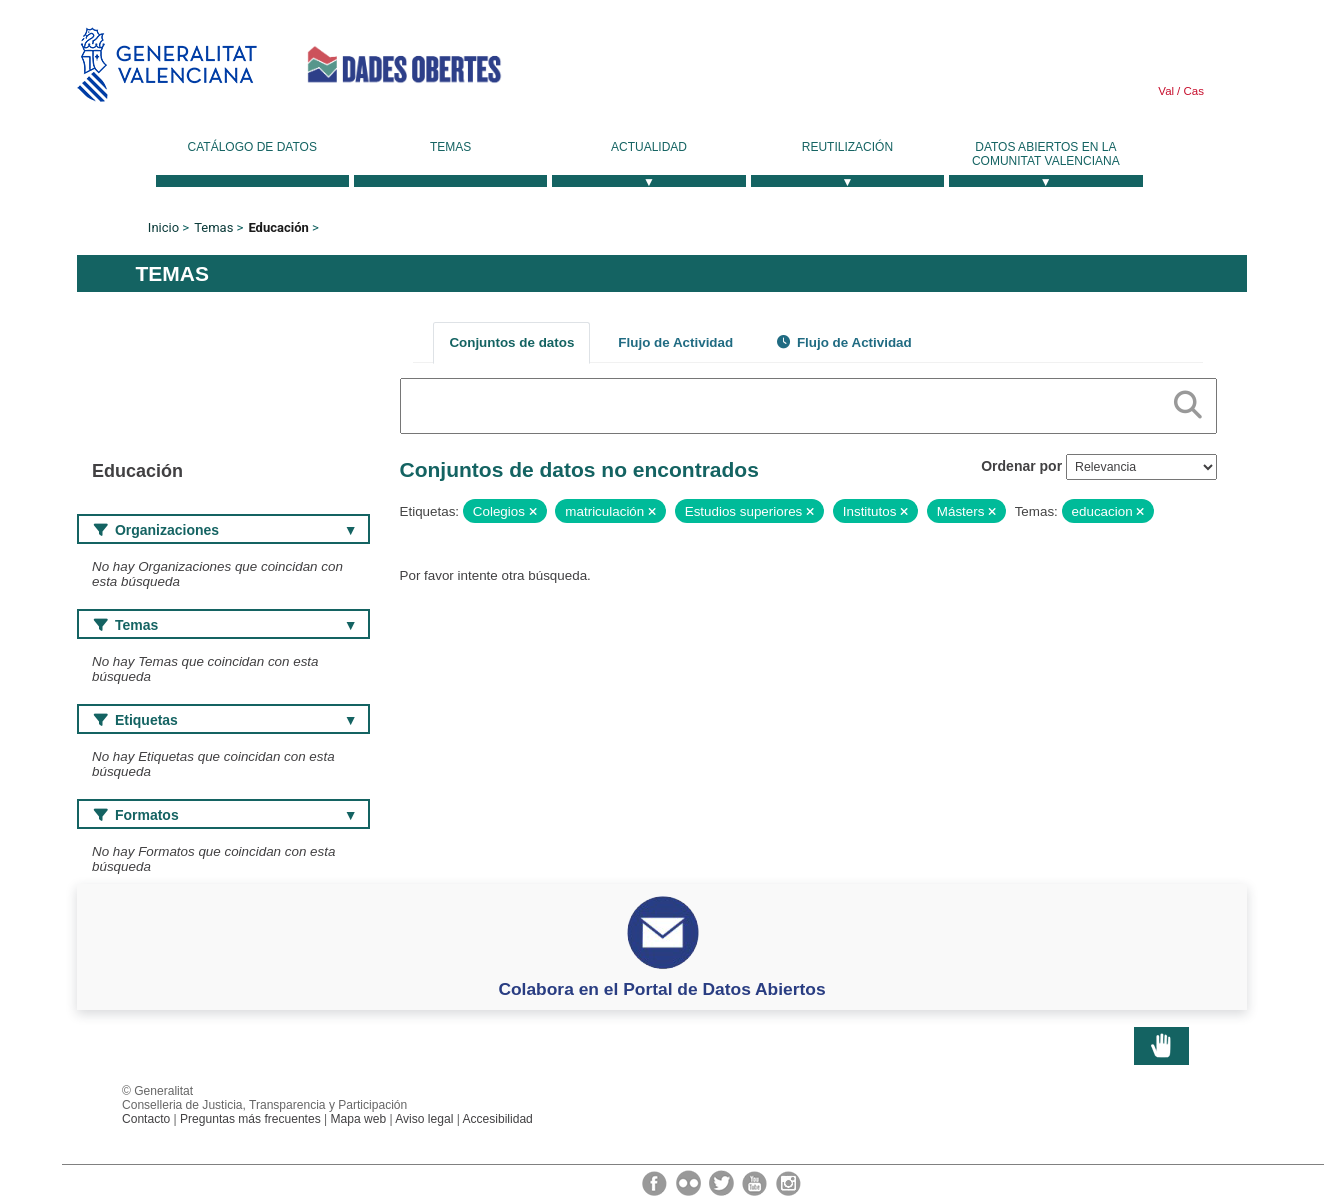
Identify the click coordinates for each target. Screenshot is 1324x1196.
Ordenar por (1021, 466)
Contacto (146, 1119)
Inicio (163, 227)
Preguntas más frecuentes (250, 1119)
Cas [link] (1192, 91)
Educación (278, 227)
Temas (450, 147)
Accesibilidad (497, 1119)
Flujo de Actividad (675, 342)
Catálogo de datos (252, 147)
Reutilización (847, 147)
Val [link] (1166, 91)
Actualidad (649, 147)
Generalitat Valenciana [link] (167, 64)
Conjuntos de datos (511, 342)
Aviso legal (424, 1119)
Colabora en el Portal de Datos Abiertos (661, 989)
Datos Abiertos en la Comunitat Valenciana (1046, 154)
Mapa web (359, 1119)
